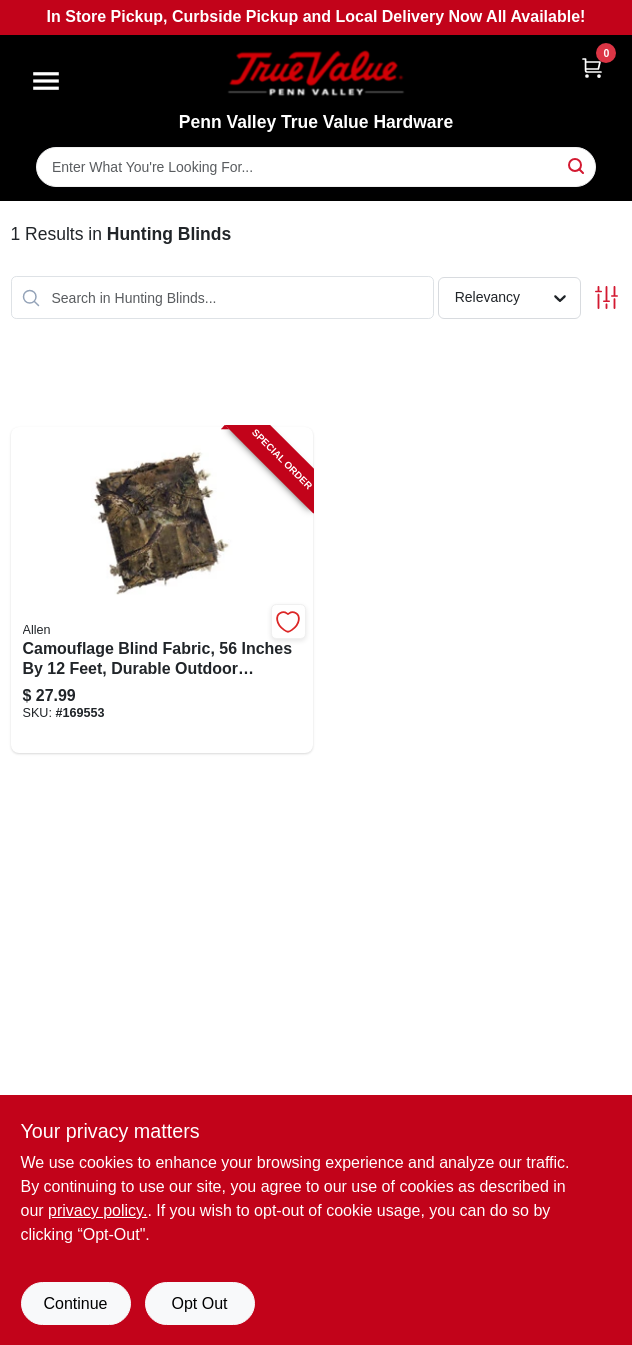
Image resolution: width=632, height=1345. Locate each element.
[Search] (577, 165)
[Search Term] (316, 167)
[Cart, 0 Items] (592, 67)
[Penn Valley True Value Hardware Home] (316, 73)
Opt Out (199, 1303)
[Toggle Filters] (606, 297)
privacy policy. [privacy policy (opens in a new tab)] (97, 1210)
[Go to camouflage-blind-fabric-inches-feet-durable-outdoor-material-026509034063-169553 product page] (162, 590)
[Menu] (46, 81)
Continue (75, 1303)
